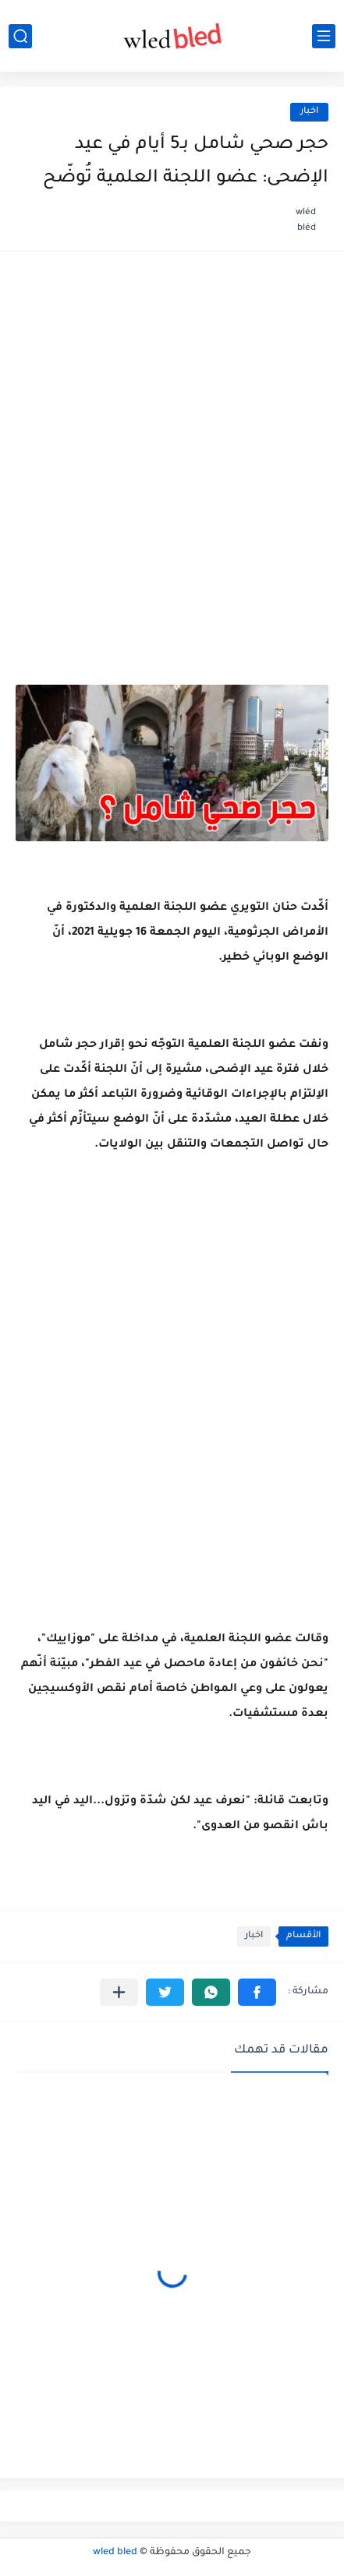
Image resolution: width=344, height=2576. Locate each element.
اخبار (309, 112)
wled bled (115, 2552)
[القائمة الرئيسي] (323, 36)
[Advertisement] (172, 450)
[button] (257, 1992)
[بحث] (20, 36)
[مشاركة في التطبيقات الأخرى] (119, 1992)
